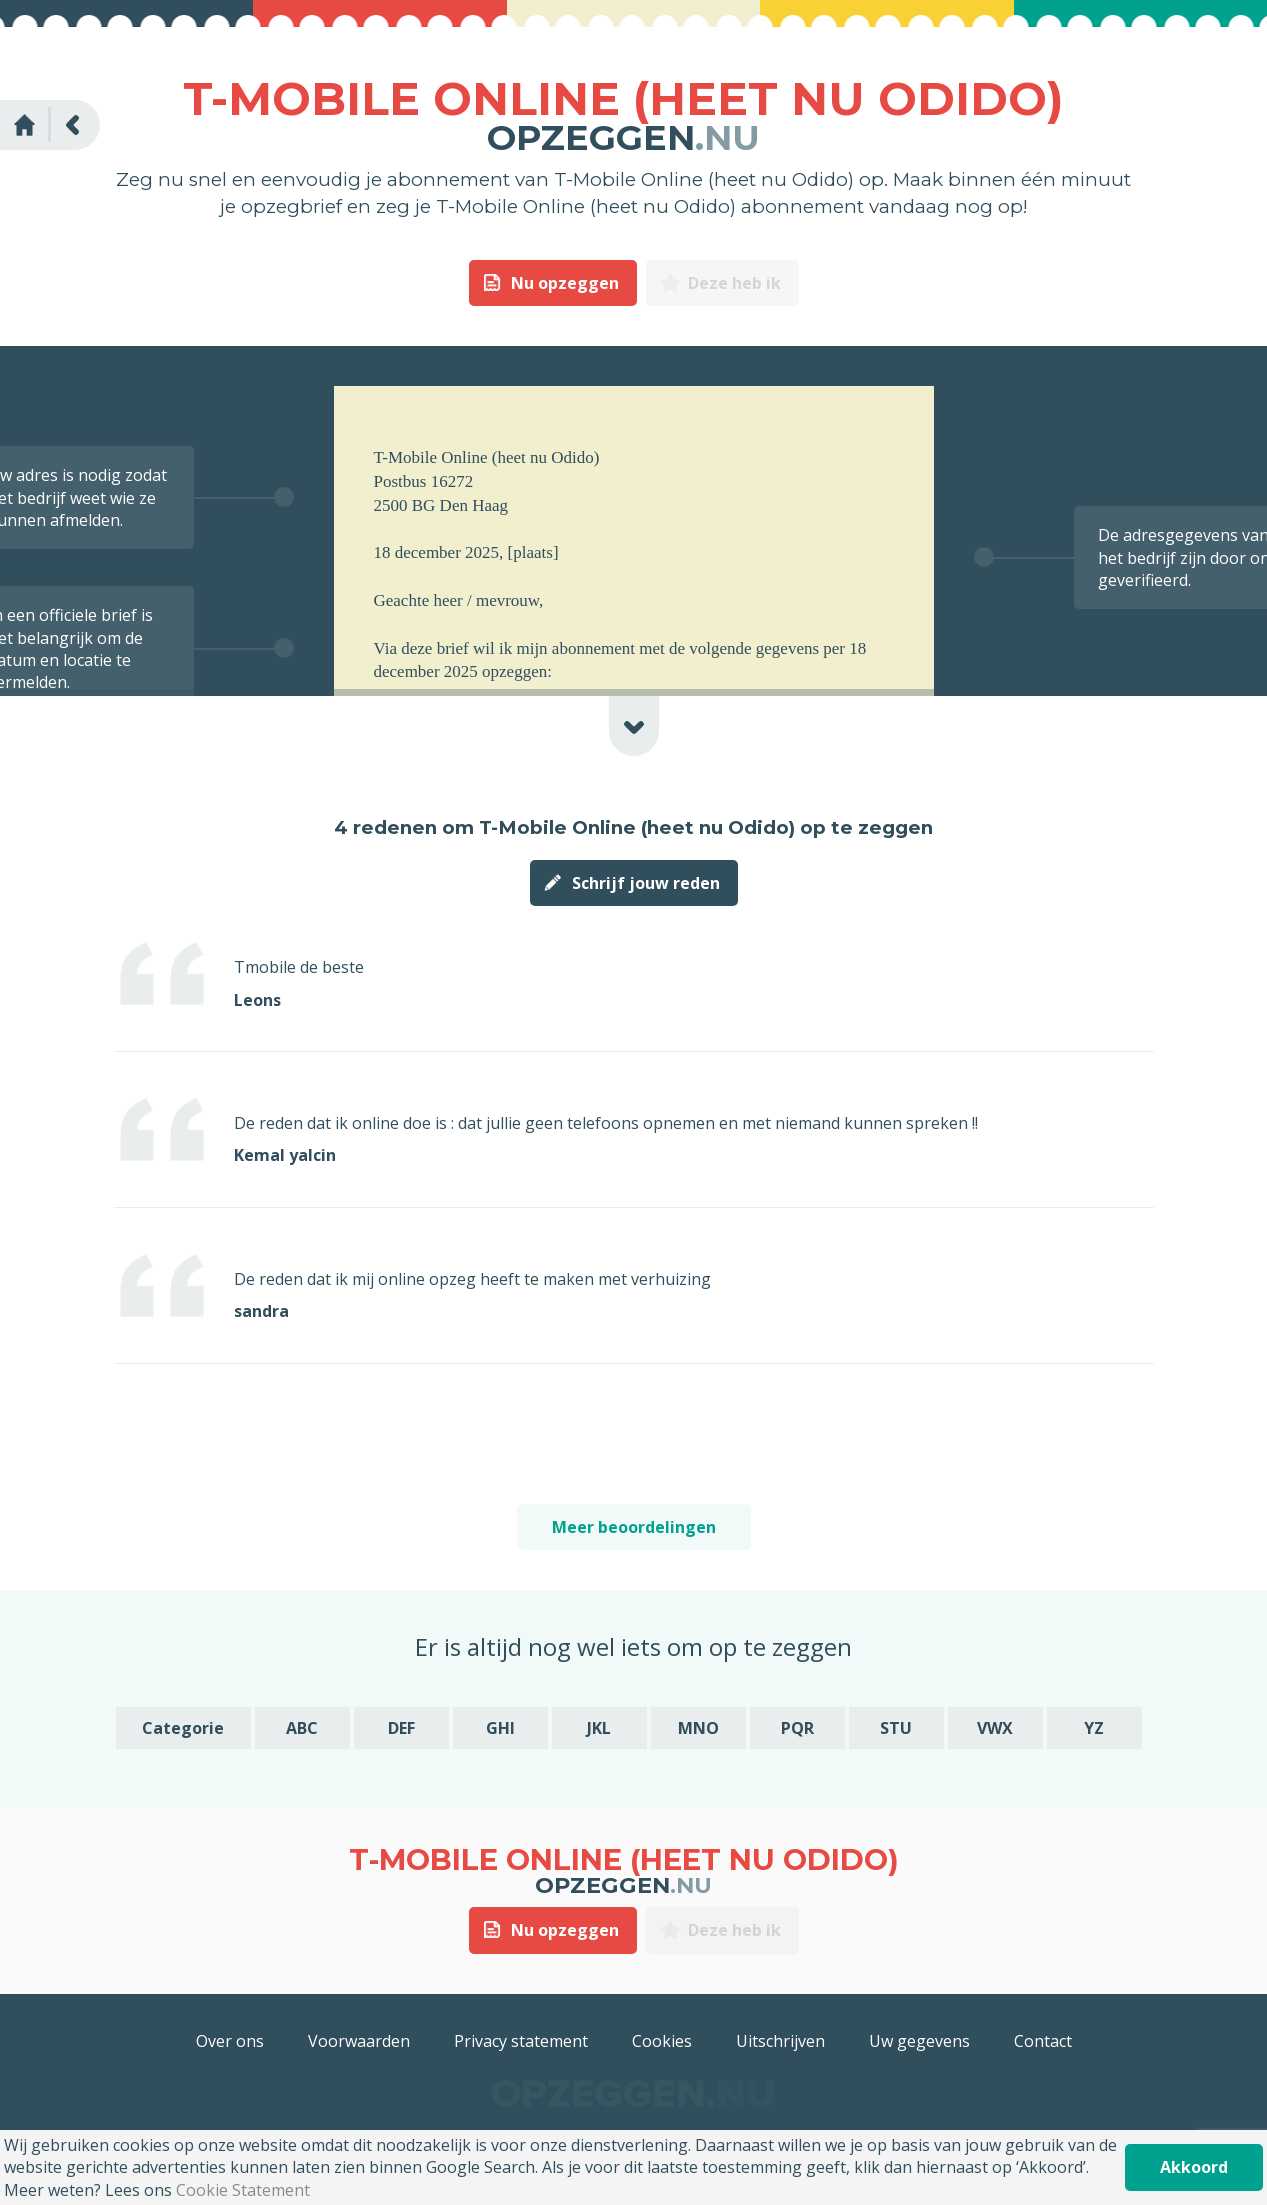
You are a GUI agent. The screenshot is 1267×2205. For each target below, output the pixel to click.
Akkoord (1194, 2167)
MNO (698, 1728)
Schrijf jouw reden (646, 883)
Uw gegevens (919, 2041)
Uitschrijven (780, 2041)
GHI (500, 1728)
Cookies (662, 2041)
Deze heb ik (734, 283)
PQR (797, 1728)
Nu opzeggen (565, 283)
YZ (1094, 1728)
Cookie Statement (243, 2190)
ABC (302, 1728)
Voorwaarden (359, 2041)
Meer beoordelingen (634, 1527)
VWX (995, 1728)
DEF (401, 1728)
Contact (1043, 2041)
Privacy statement (521, 2041)
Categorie (183, 1728)
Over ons (230, 2041)
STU (896, 1728)
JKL (599, 1728)
